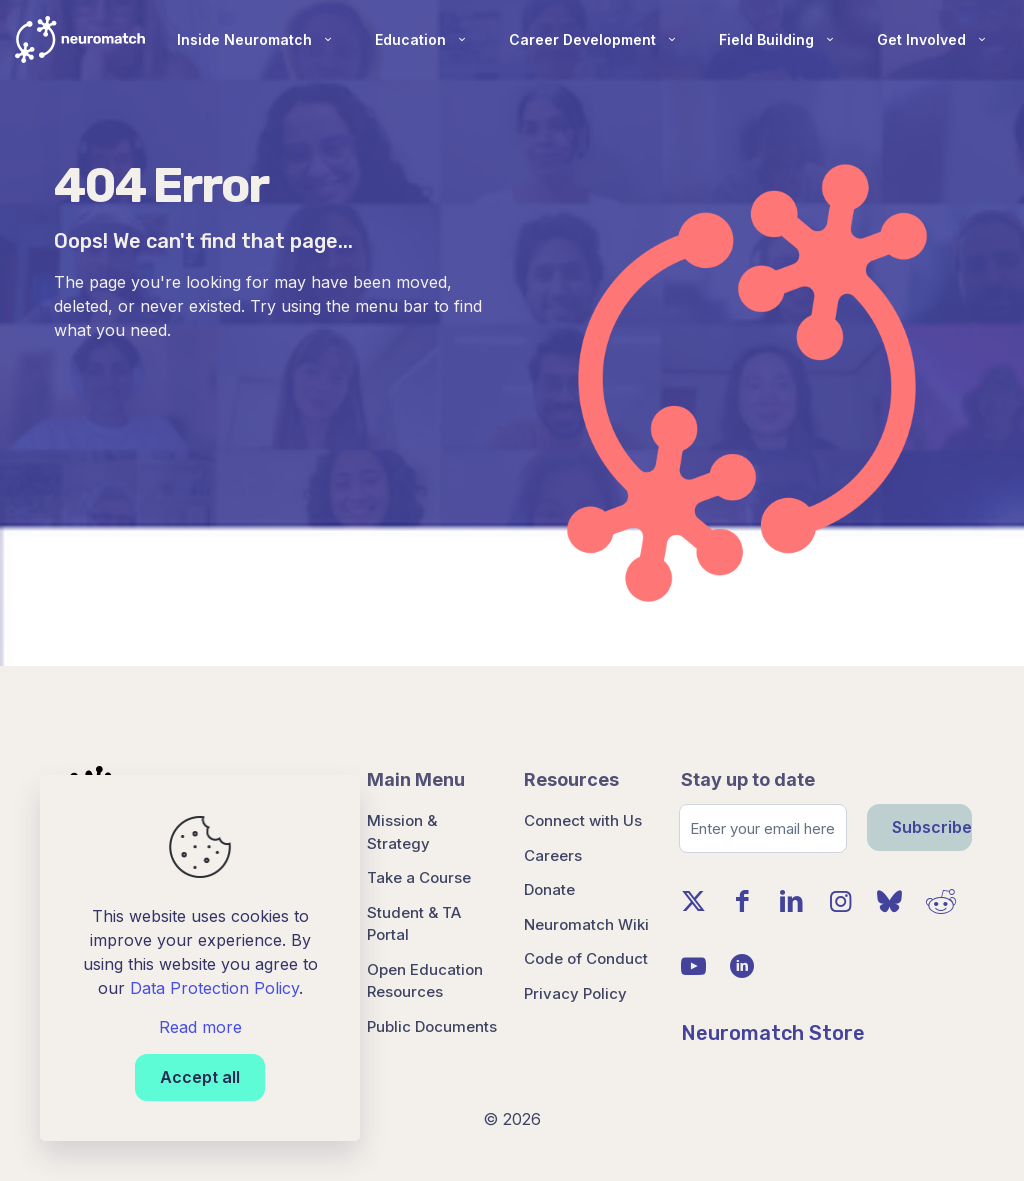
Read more (200, 1027)
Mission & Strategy (402, 832)
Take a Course (419, 877)
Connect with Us (583, 820)
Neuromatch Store (773, 1033)
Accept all (200, 1077)
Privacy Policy (575, 993)
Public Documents (432, 1026)
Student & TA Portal (414, 924)
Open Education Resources (425, 981)
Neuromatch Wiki (586, 924)
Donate (549, 889)
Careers (553, 855)
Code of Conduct (586, 958)
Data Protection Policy (214, 988)
